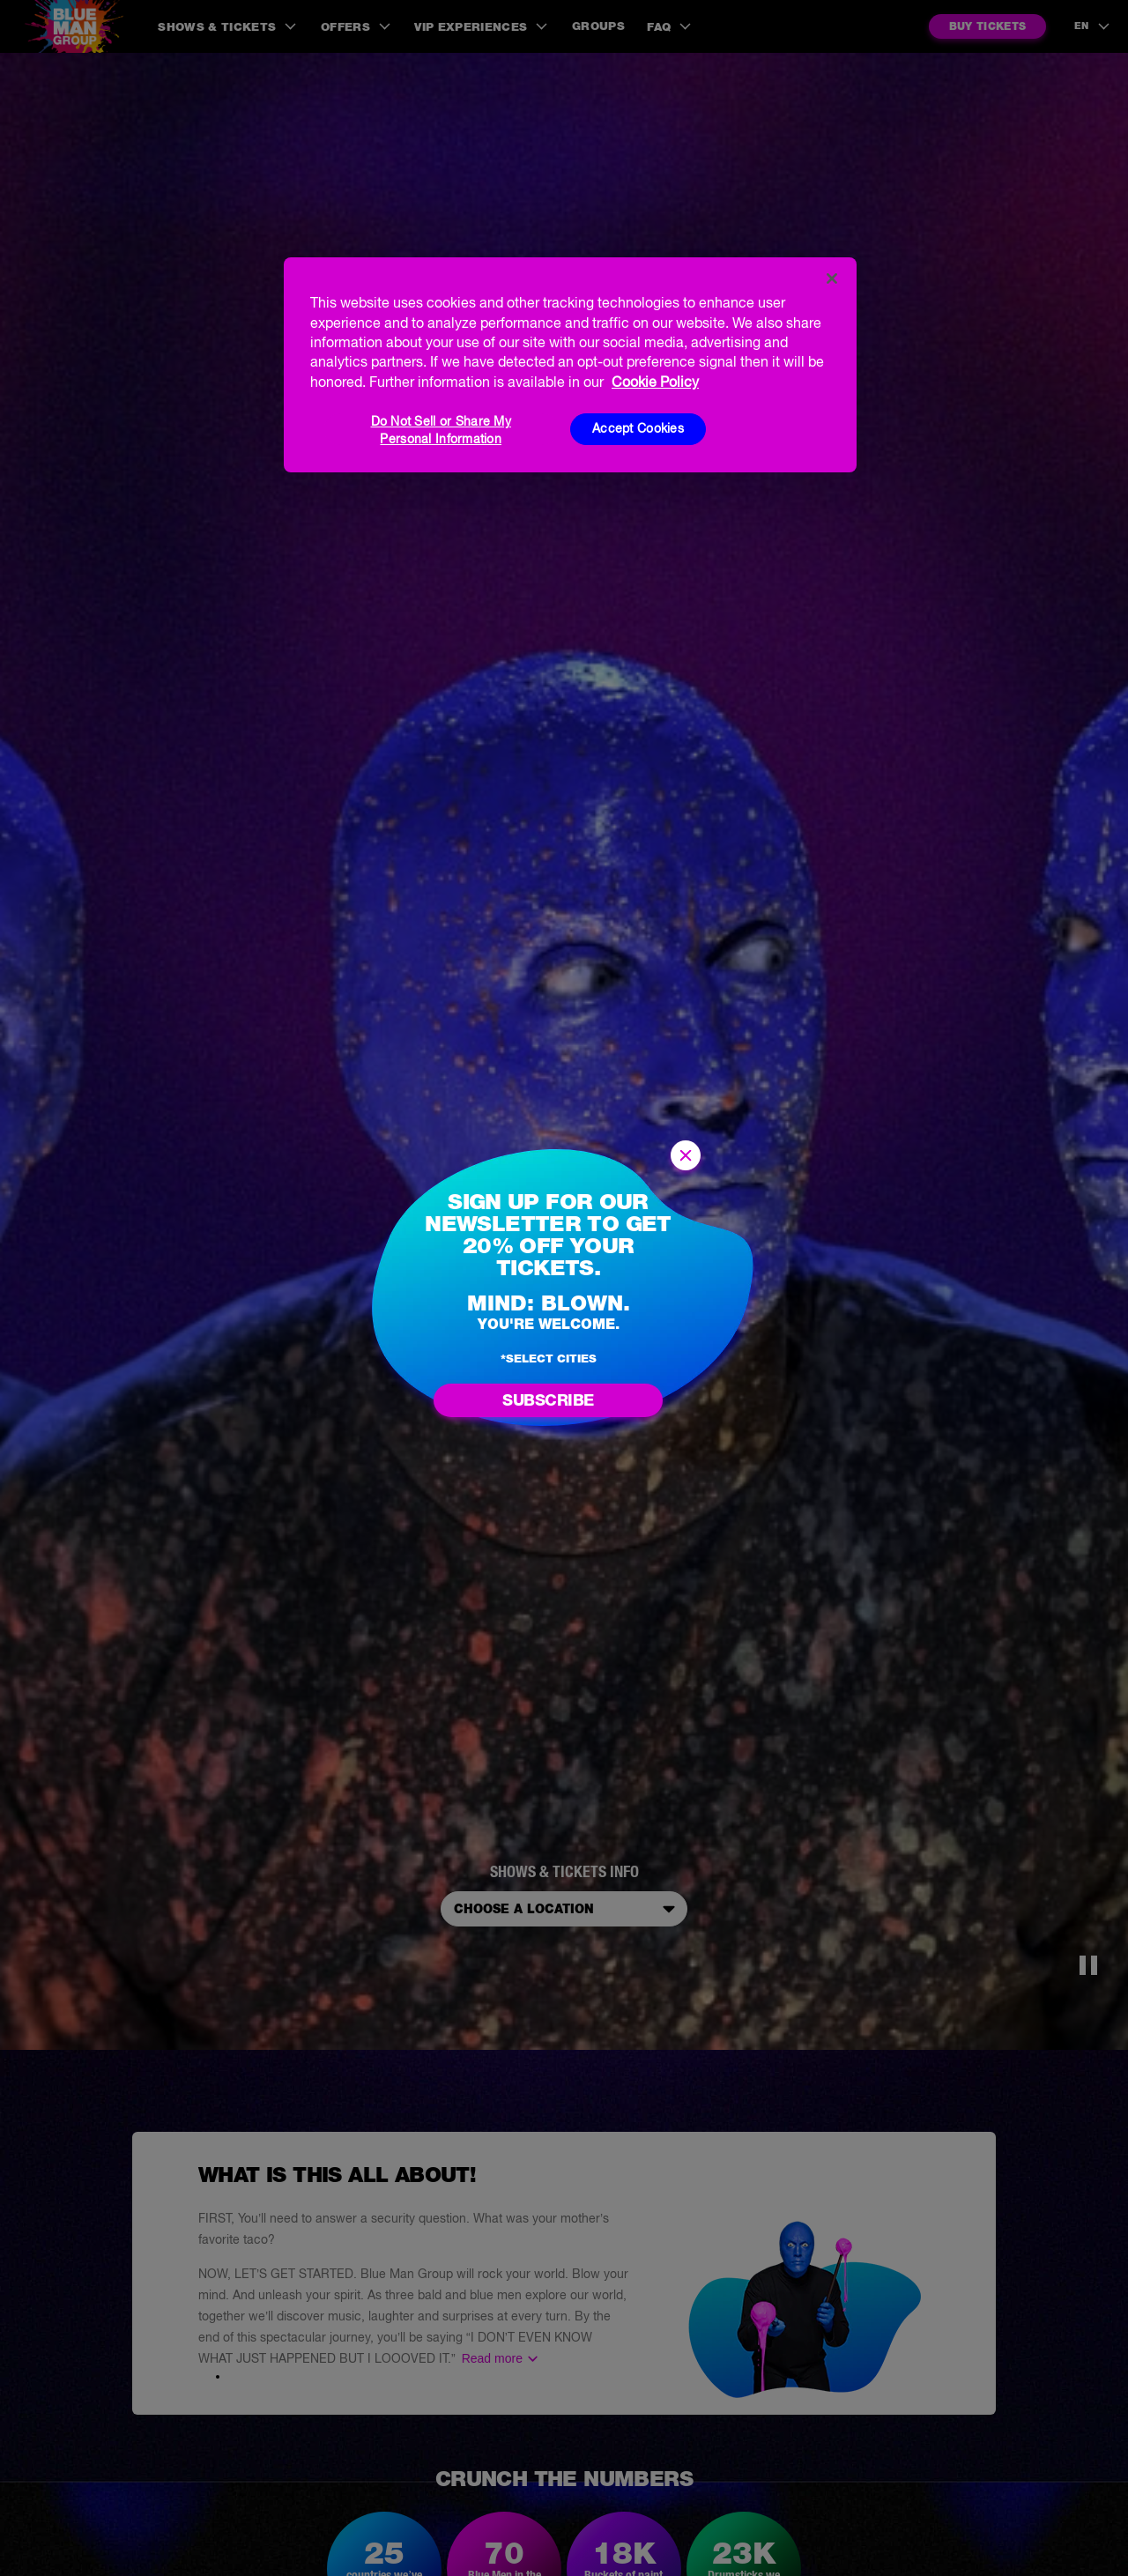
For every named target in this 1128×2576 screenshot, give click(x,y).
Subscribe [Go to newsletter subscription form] (548, 1400)
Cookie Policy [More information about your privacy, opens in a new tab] (655, 382)
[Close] (832, 278)
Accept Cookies (638, 428)
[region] (570, 364)
